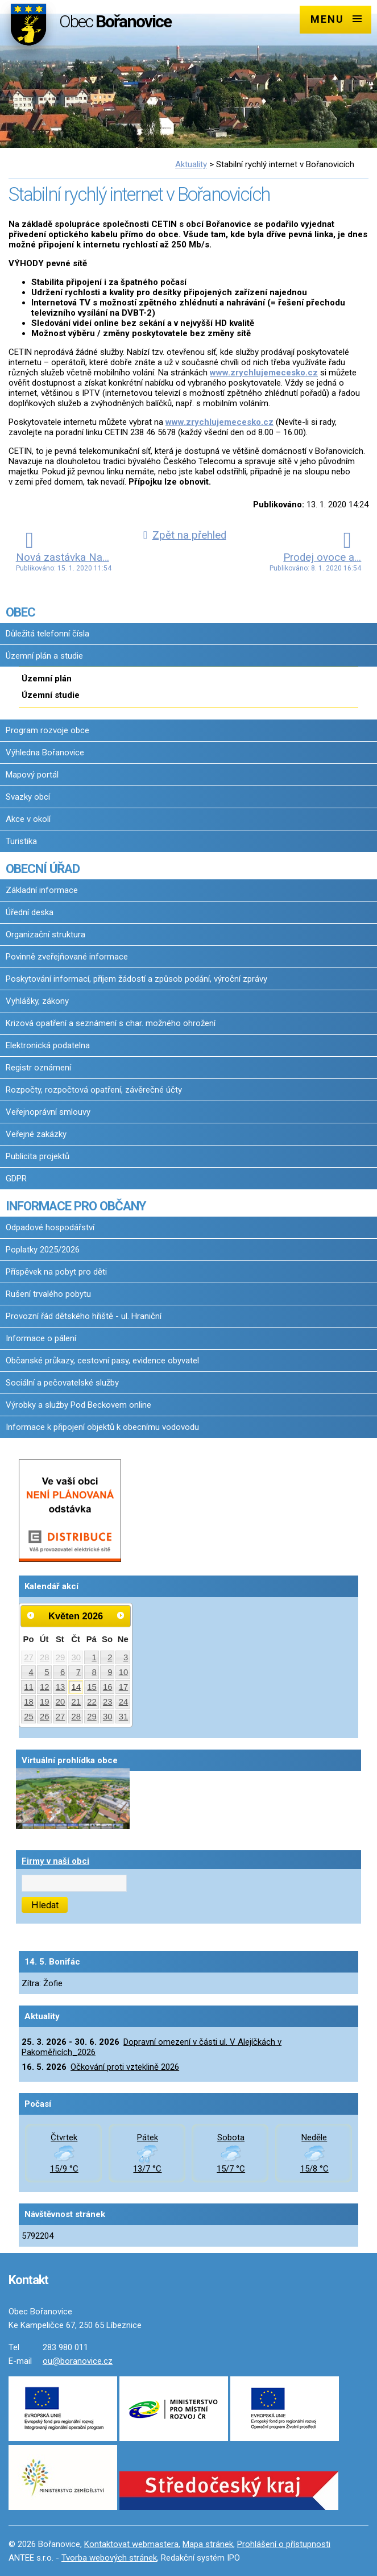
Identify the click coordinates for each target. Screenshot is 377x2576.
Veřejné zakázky (36, 1134)
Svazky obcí (28, 797)
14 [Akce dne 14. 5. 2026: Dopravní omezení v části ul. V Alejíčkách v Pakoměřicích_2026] (76, 1687)
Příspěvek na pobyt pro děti (56, 1272)
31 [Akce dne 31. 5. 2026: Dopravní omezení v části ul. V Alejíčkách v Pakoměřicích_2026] (124, 1716)
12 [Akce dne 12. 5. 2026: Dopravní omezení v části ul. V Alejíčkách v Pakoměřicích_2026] (44, 1687)
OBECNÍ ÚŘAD (43, 868)
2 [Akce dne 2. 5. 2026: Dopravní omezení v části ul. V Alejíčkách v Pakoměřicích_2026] (109, 1657)
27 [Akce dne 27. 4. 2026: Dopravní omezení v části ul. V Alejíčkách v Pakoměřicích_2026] (29, 1657)
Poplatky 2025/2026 (43, 1249)
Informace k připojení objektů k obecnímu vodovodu (102, 1427)
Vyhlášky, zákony (37, 1001)
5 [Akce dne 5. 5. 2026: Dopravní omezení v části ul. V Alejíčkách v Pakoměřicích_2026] (46, 1672)
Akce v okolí (28, 819)
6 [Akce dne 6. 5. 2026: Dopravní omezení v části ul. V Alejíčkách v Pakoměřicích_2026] (62, 1672)
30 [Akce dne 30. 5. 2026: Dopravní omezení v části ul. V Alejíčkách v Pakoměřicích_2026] (108, 1716)
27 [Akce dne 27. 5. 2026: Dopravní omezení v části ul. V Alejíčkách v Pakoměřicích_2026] (60, 1716)
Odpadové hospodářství (50, 1227)
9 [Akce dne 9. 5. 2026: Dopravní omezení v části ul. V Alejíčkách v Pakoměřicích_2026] (109, 1672)
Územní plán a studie (44, 656)
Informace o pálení (41, 1338)
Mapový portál (32, 775)
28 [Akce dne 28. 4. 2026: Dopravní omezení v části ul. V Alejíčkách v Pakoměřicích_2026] (44, 1657)
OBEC (20, 612)
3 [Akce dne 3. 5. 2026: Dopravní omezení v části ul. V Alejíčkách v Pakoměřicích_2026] (125, 1657)
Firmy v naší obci (55, 1861)
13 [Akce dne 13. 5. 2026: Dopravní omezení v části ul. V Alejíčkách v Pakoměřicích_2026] (60, 1687)
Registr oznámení (38, 1067)
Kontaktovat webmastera (131, 2544)
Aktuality (191, 164)
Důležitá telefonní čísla (47, 634)
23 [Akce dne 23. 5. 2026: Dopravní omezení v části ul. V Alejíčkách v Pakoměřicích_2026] (108, 1701)
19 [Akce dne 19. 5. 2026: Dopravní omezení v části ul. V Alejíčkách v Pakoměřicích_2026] (44, 1701)
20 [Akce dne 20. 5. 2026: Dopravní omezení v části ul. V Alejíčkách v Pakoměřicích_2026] (60, 1701)
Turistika (21, 841)
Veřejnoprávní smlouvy (48, 1112)
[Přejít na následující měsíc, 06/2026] (120, 1615)
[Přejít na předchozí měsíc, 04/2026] (30, 1615)
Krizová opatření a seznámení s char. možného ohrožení (111, 1023)
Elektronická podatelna (48, 1045)
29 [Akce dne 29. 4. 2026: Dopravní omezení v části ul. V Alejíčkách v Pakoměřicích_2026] (60, 1657)
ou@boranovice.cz (78, 2361)
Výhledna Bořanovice (45, 752)
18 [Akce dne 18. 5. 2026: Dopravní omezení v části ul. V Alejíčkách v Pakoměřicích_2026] (29, 1701)
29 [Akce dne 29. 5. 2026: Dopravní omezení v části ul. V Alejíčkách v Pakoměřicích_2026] (92, 1716)
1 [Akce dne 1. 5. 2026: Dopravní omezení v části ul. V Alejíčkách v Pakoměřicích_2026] (94, 1657)
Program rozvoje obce (47, 730)
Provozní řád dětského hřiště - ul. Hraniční (83, 1316)
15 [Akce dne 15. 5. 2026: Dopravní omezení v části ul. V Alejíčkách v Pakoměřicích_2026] (92, 1687)
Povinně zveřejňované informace (67, 957)
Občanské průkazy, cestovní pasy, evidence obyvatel (102, 1360)
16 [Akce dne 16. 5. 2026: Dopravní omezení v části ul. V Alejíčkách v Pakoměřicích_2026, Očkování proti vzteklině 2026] (108, 1687)
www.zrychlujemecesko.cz (264, 372)
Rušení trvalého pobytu (48, 1294)
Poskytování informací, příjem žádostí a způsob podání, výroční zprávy (136, 979)
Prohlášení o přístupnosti (283, 2544)
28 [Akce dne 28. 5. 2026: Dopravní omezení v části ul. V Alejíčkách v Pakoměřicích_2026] (76, 1716)
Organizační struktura (45, 934)
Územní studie (51, 695)
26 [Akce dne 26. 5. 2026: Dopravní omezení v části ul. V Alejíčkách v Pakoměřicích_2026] (44, 1716)
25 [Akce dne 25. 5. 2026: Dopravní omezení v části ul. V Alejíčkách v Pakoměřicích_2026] (29, 1716)
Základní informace (42, 890)
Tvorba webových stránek (109, 2558)
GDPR (16, 1178)
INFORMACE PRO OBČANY (76, 1205)
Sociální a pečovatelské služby (62, 1383)
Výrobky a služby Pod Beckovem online (78, 1405)
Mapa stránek (208, 2544)
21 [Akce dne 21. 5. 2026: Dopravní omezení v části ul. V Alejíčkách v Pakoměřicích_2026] (76, 1701)
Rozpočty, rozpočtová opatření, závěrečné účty (94, 1090)
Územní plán (47, 678)
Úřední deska (29, 912)
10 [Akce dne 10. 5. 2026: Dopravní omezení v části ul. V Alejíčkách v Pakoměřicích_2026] (124, 1672)
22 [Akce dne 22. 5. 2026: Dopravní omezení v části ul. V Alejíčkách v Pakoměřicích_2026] (92, 1701)
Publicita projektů (37, 1156)
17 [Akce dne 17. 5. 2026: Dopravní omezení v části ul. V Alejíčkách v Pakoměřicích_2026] (124, 1687)
